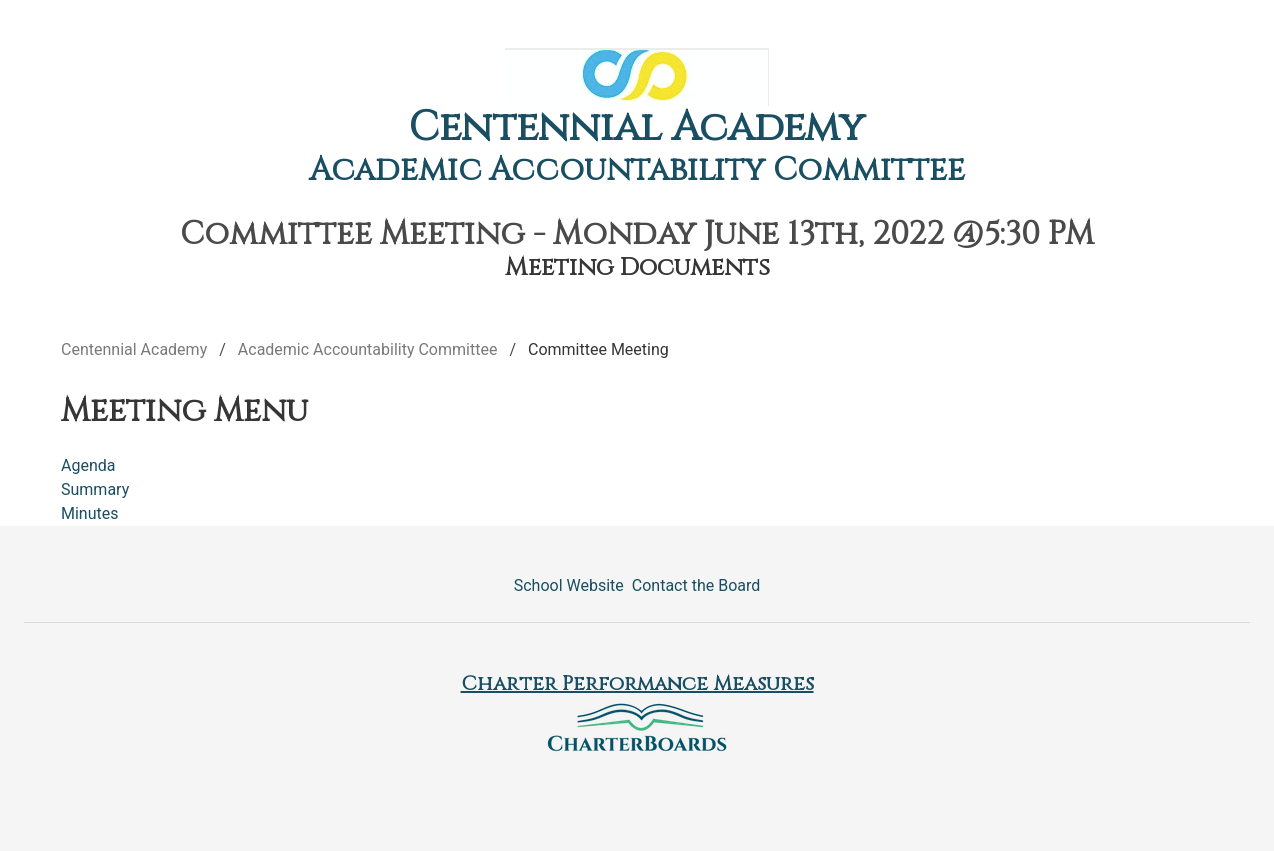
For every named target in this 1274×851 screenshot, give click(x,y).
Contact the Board (696, 585)
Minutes (90, 513)
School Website (569, 585)
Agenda (88, 465)
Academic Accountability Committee (637, 170)
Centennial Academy (637, 128)
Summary (95, 489)
